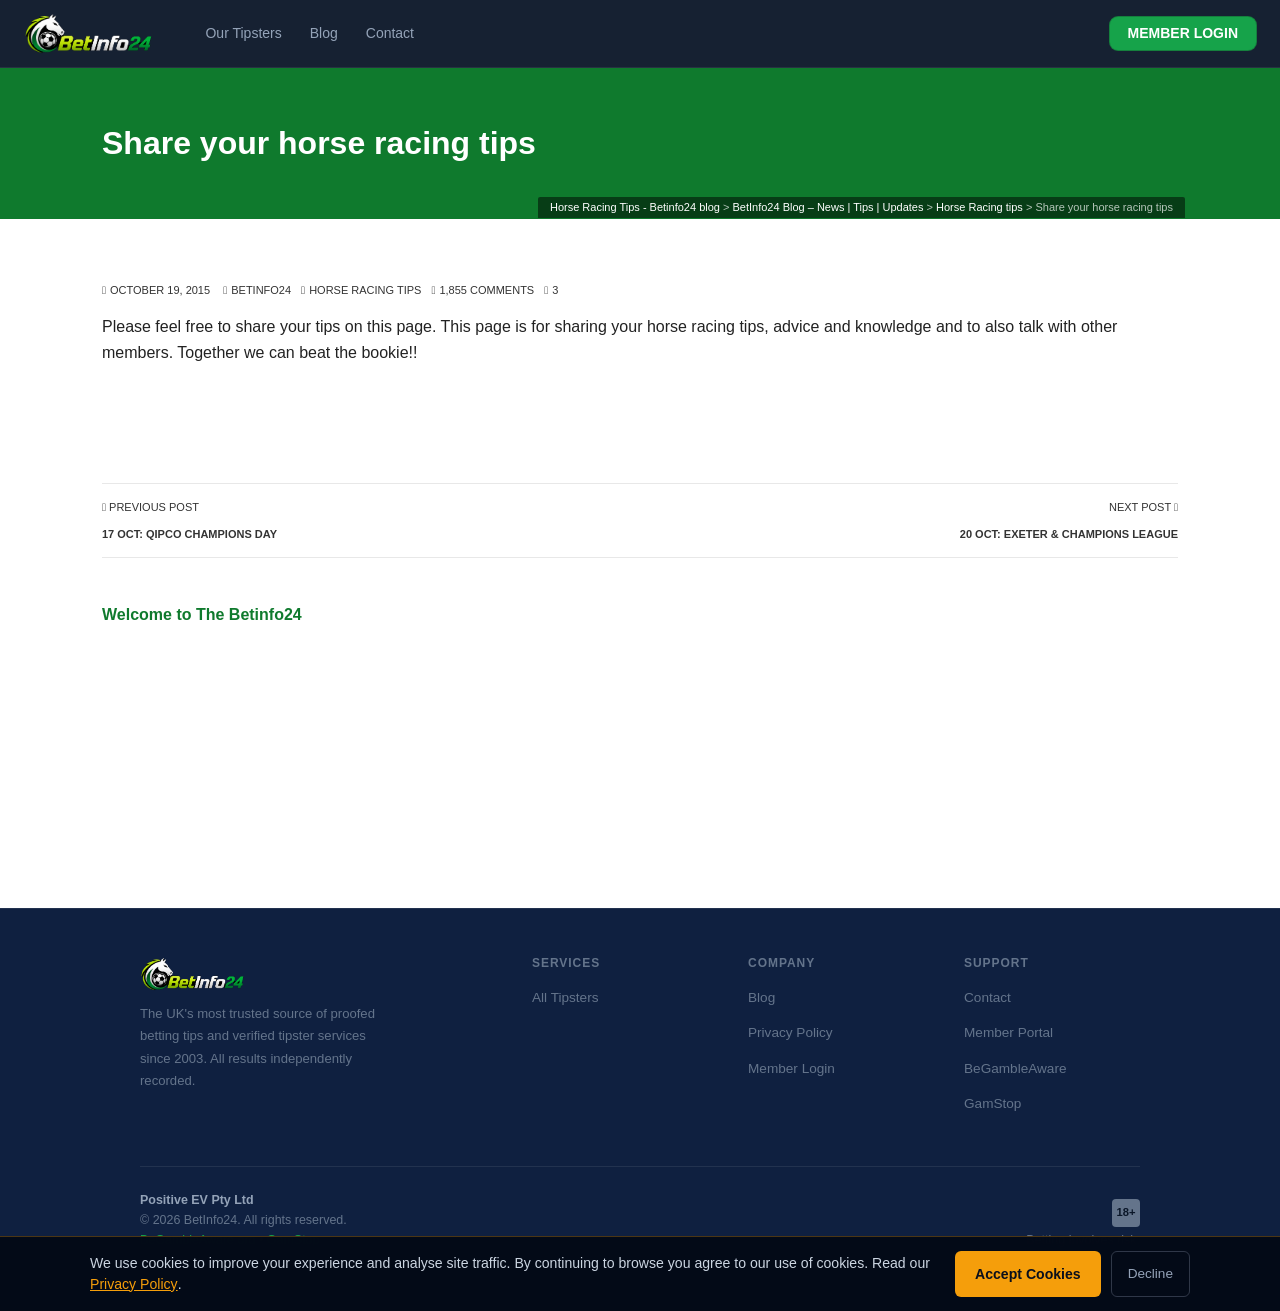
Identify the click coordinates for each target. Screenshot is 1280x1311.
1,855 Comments (486, 290)
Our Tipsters (243, 33)
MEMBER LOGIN (1183, 33)
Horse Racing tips (365, 290)
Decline (1150, 1273)
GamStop (992, 1103)
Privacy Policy (790, 1032)
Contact (390, 33)
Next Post (1069, 520)
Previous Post (189, 520)
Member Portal (1008, 1032)
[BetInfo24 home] (88, 34)
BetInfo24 (261, 290)
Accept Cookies (1028, 1274)
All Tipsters (565, 997)
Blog (324, 33)
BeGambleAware (1015, 1068)
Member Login (791, 1068)
